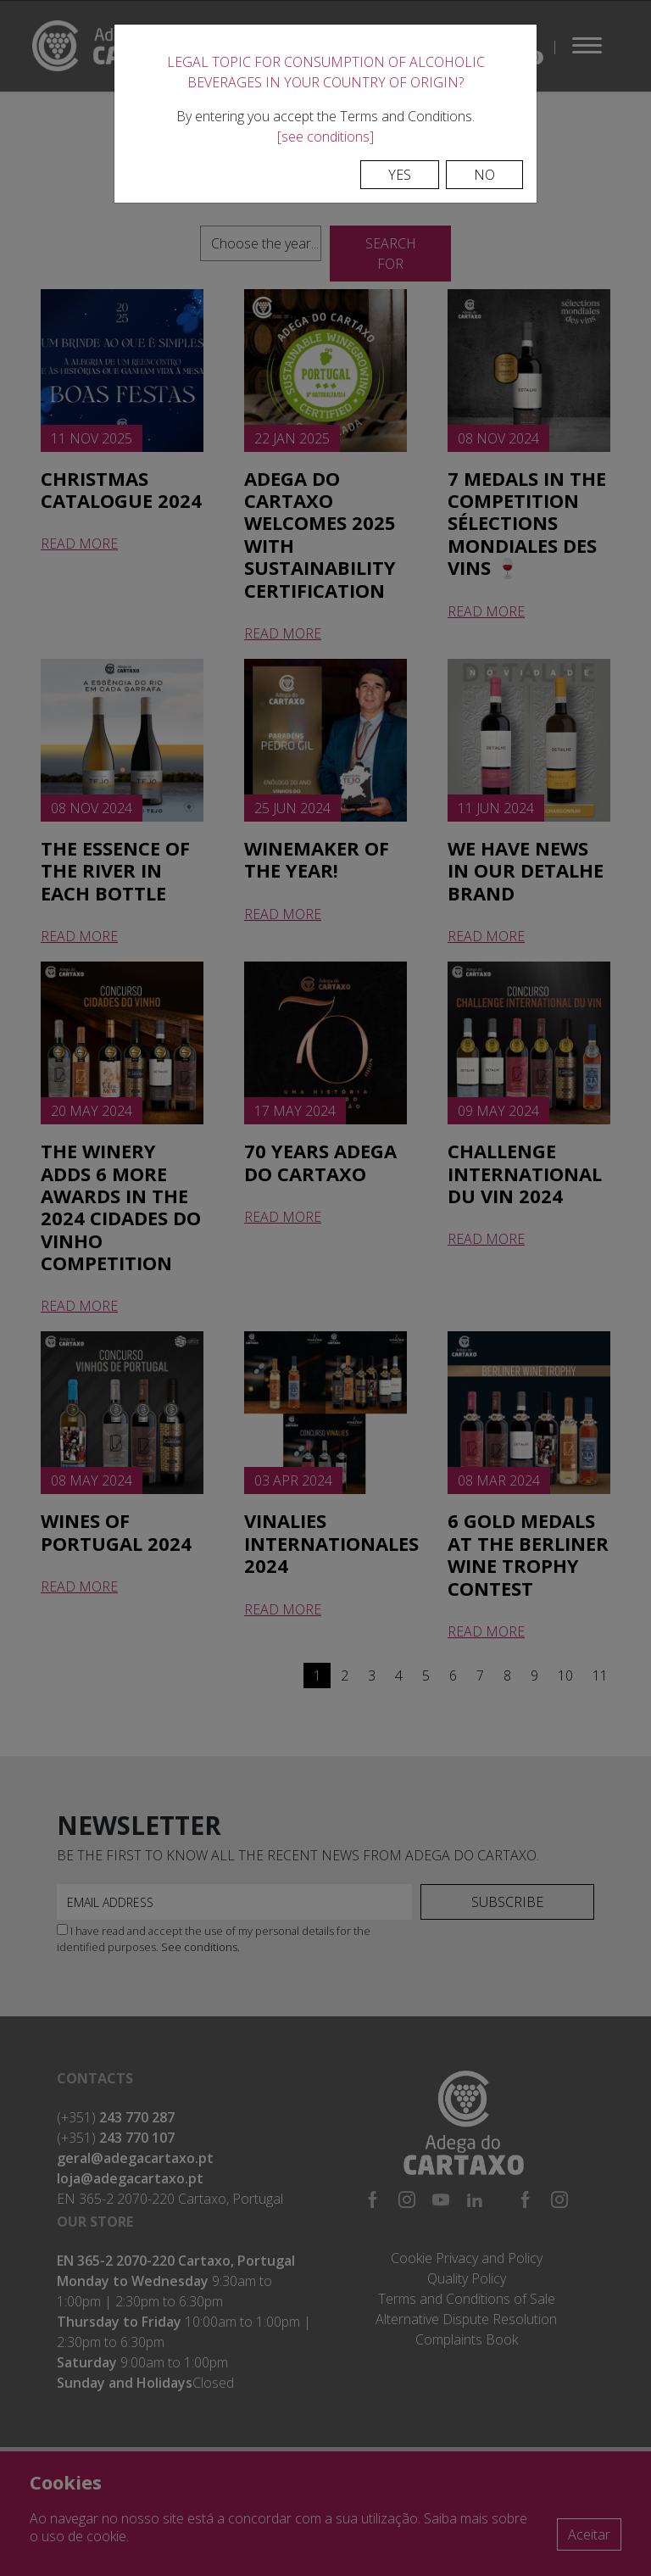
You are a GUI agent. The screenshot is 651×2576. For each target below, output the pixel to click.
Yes (399, 174)
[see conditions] (325, 136)
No (484, 174)
